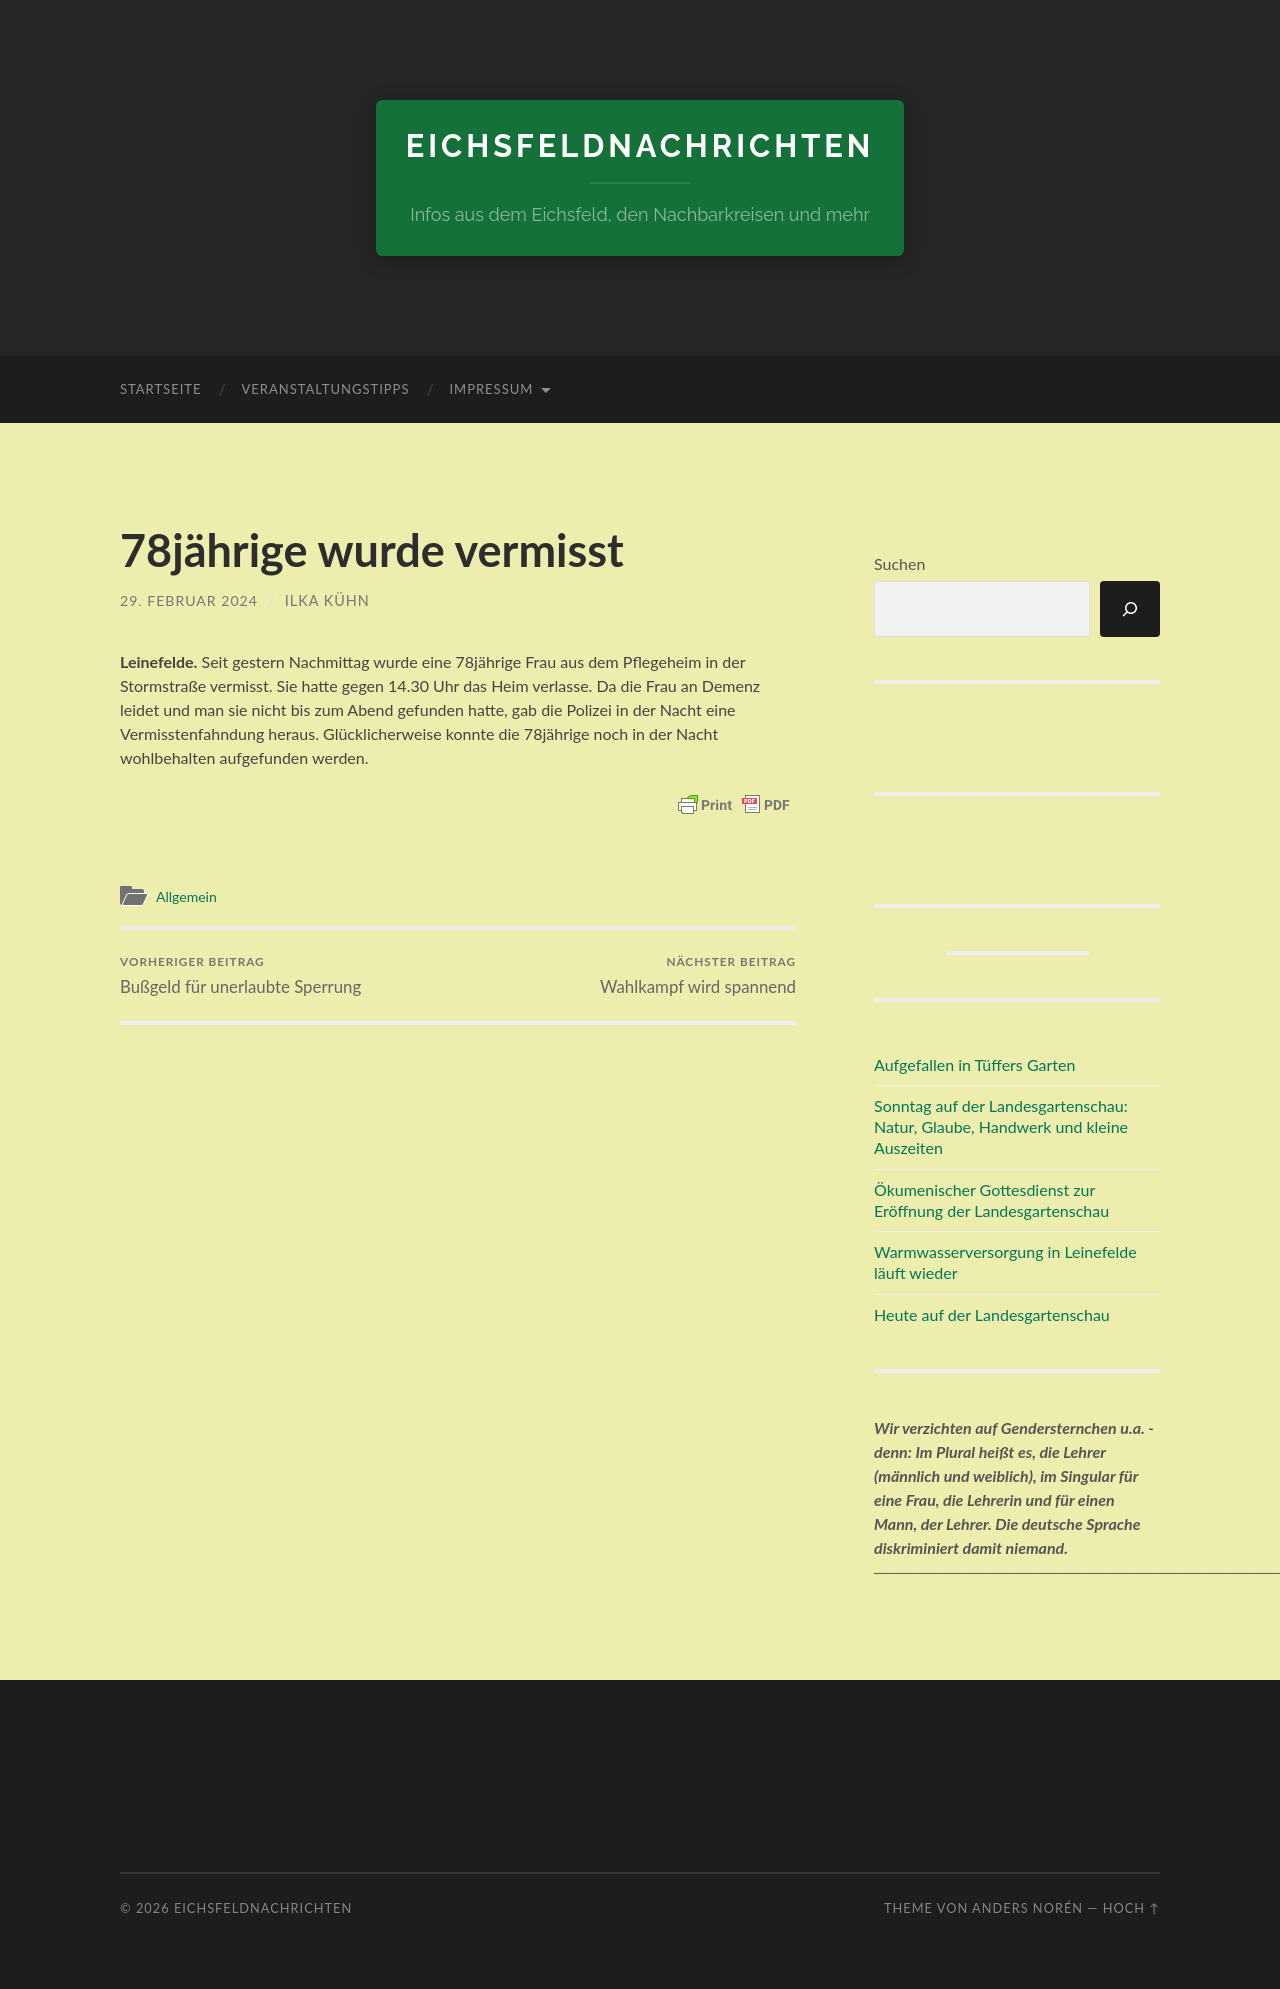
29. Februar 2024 (190, 600)
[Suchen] (1130, 608)
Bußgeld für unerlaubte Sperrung (242, 975)
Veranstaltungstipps (325, 389)
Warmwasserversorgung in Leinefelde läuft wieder (1005, 1262)
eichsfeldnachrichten (639, 145)
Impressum (491, 389)
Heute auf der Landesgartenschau (992, 1314)
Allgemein (189, 896)
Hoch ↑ (1131, 1907)
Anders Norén (1027, 1907)
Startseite (160, 389)
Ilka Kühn (330, 600)
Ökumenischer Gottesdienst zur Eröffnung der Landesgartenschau (991, 1199)
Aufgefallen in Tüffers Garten (974, 1063)
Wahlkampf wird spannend (696, 975)
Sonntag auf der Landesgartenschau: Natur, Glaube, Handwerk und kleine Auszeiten (1001, 1126)
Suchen (899, 563)
